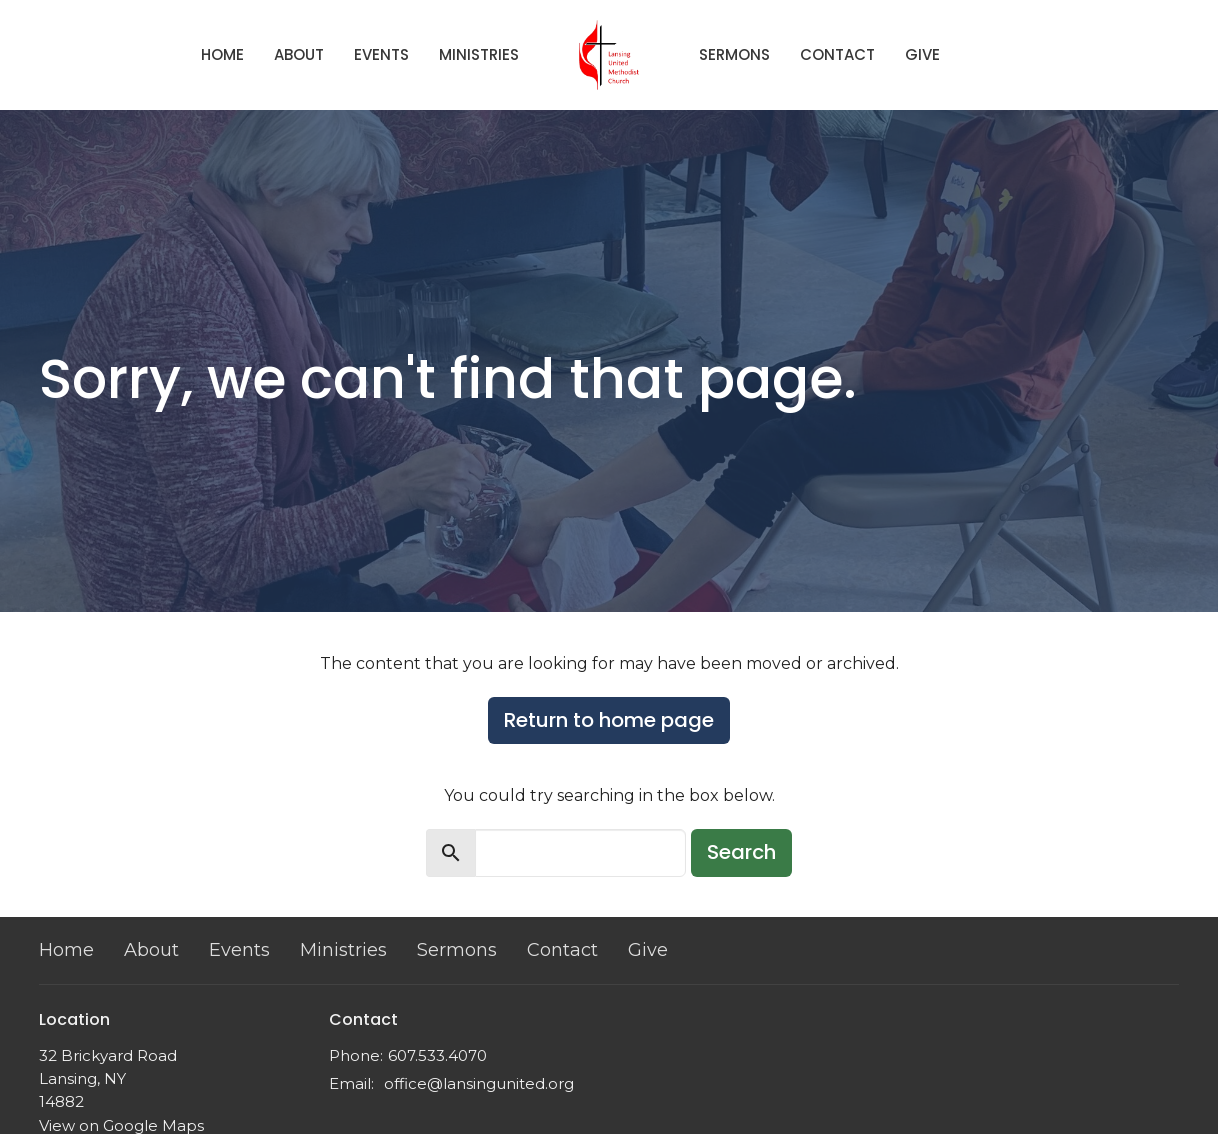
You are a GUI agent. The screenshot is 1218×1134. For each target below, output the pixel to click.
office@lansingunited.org (479, 1083)
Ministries (479, 54)
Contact (837, 54)
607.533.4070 (437, 1055)
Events (381, 54)
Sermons (734, 54)
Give (922, 54)
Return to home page (609, 720)
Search (741, 852)
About (299, 54)
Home (222, 54)
